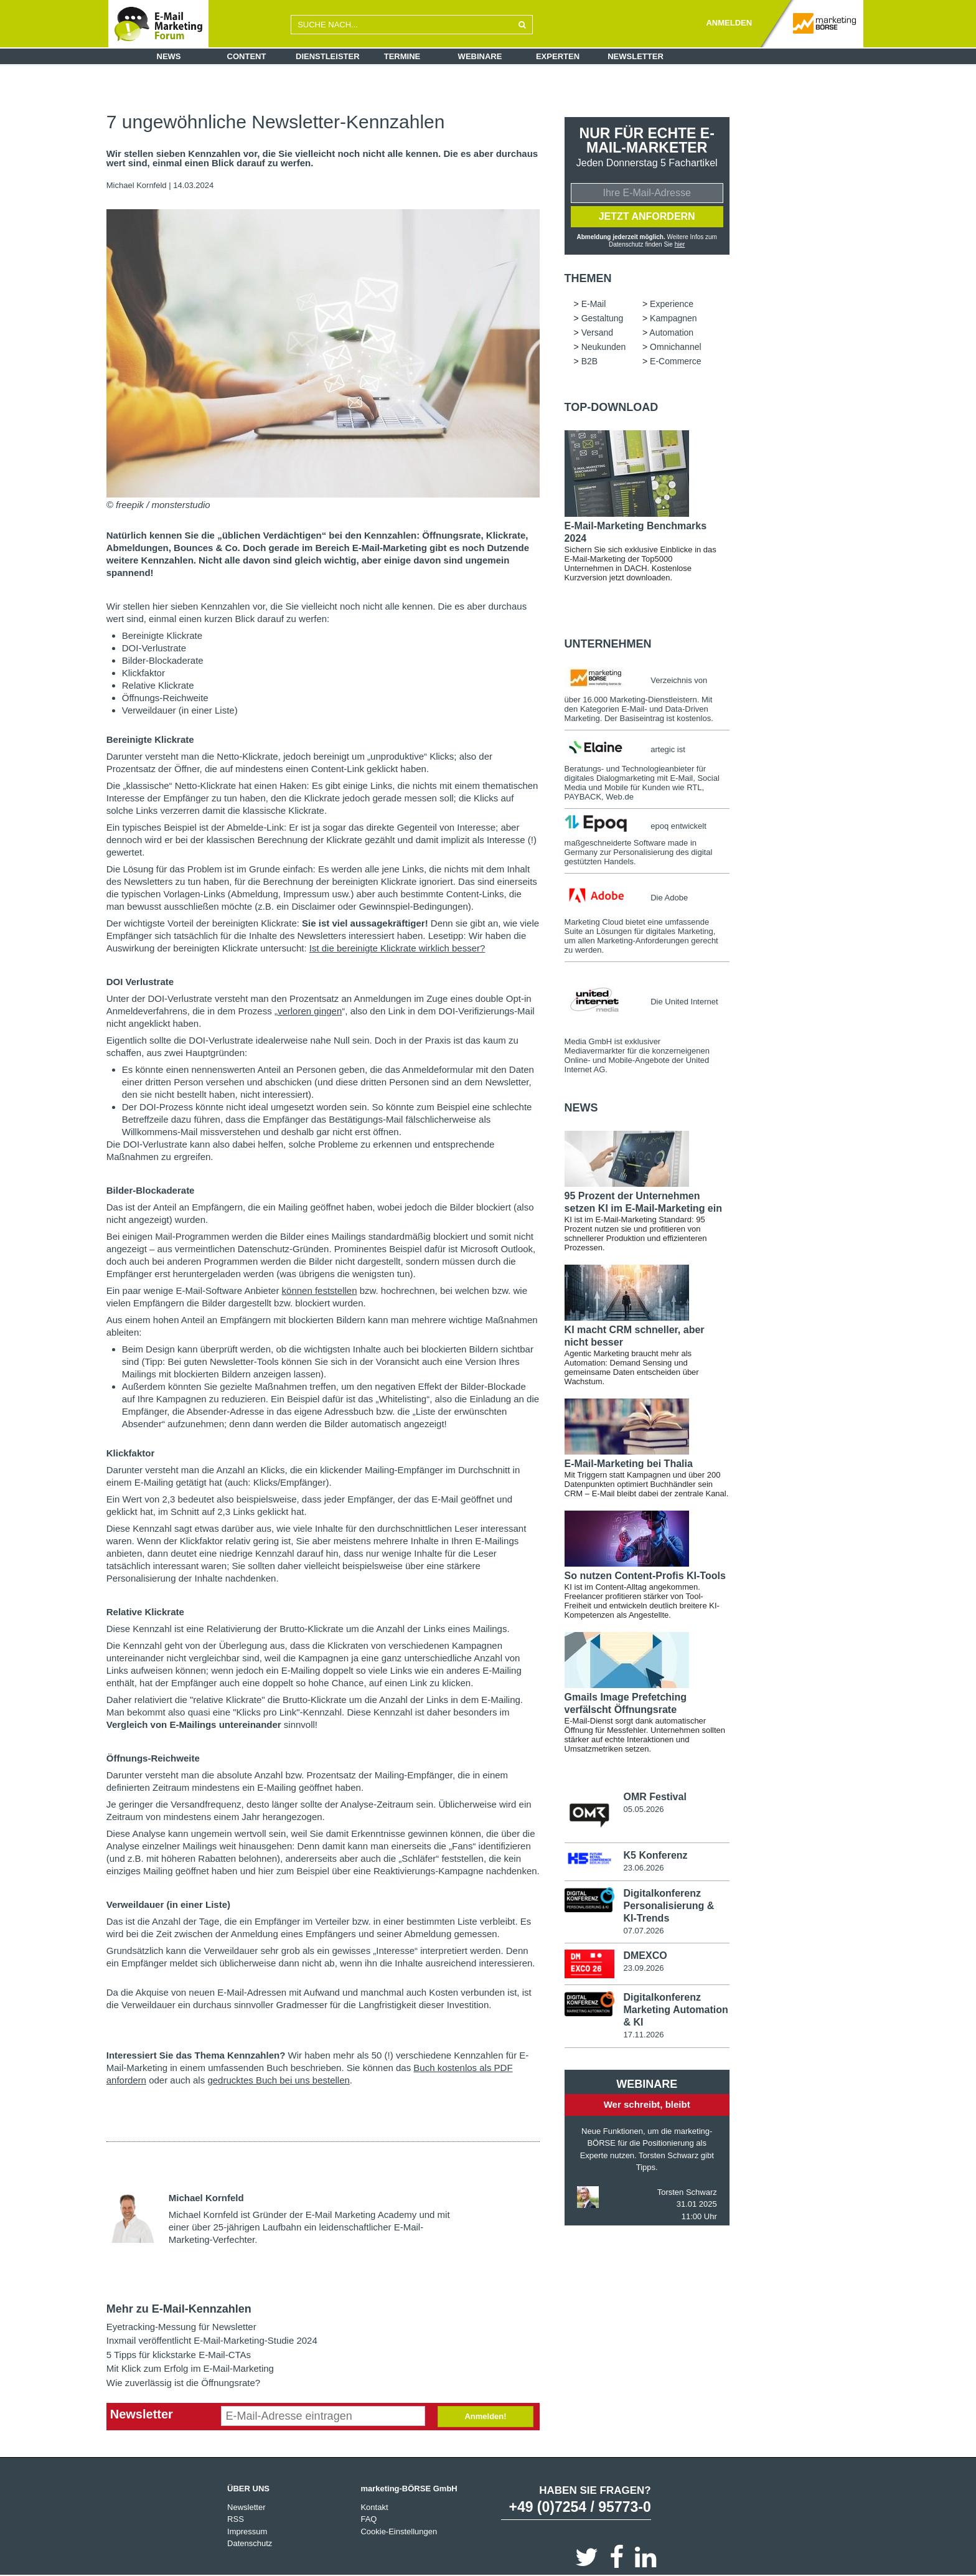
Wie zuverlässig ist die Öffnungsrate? (183, 2382)
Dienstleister (328, 56)
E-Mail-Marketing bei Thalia (629, 1463)
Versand (597, 332)
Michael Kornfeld (136, 185)
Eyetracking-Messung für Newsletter (181, 2326)
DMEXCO (645, 1955)
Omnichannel (676, 347)
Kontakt (374, 2507)
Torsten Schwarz (687, 2192)
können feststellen (319, 1290)
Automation (671, 332)
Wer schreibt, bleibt (647, 2104)
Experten (558, 56)
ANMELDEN (729, 22)
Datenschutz (249, 2543)
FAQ (368, 2519)
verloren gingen (310, 1011)
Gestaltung (602, 318)
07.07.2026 (643, 1930)
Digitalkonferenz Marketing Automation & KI (675, 2009)
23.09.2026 (643, 1968)
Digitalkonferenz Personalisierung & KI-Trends (668, 1905)
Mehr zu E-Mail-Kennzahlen (178, 2309)
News (169, 56)
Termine (402, 56)
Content (246, 56)
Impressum (247, 2531)
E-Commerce (675, 361)
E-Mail (593, 304)
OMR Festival (654, 1796)
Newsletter (636, 56)
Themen (588, 278)
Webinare (480, 56)
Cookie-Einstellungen (398, 2531)
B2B (589, 361)
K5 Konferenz (655, 1855)
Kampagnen (673, 318)
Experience (671, 304)
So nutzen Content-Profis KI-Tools (645, 1575)
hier (680, 244)
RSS (235, 2519)
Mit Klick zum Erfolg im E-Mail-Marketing (190, 2368)
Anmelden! (485, 2416)
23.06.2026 (643, 1867)
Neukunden (603, 347)
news (581, 1108)
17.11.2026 (643, 2034)
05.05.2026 (643, 1809)
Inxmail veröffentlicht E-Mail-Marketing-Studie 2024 (211, 2340)
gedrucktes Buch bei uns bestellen (278, 2080)
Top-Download (612, 407)
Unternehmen (608, 644)
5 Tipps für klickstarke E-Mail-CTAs (178, 2354)
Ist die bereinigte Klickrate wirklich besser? (397, 948)
